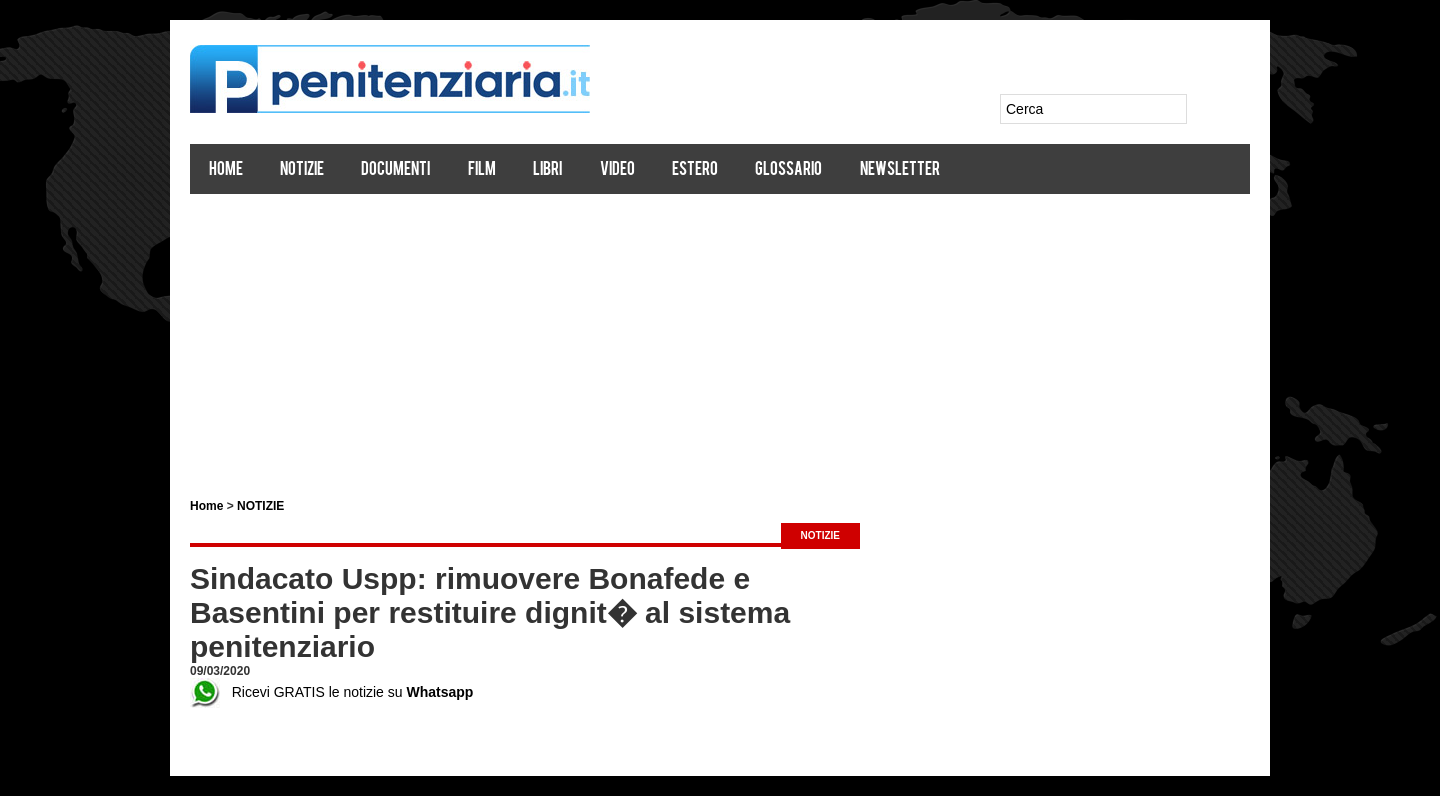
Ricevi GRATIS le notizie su (331, 692)
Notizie (302, 170)
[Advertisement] (720, 338)
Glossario (788, 170)
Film (482, 170)
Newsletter (900, 170)
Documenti (395, 170)
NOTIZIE (260, 506)
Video (617, 170)
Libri (547, 170)
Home (226, 170)
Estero (695, 170)
